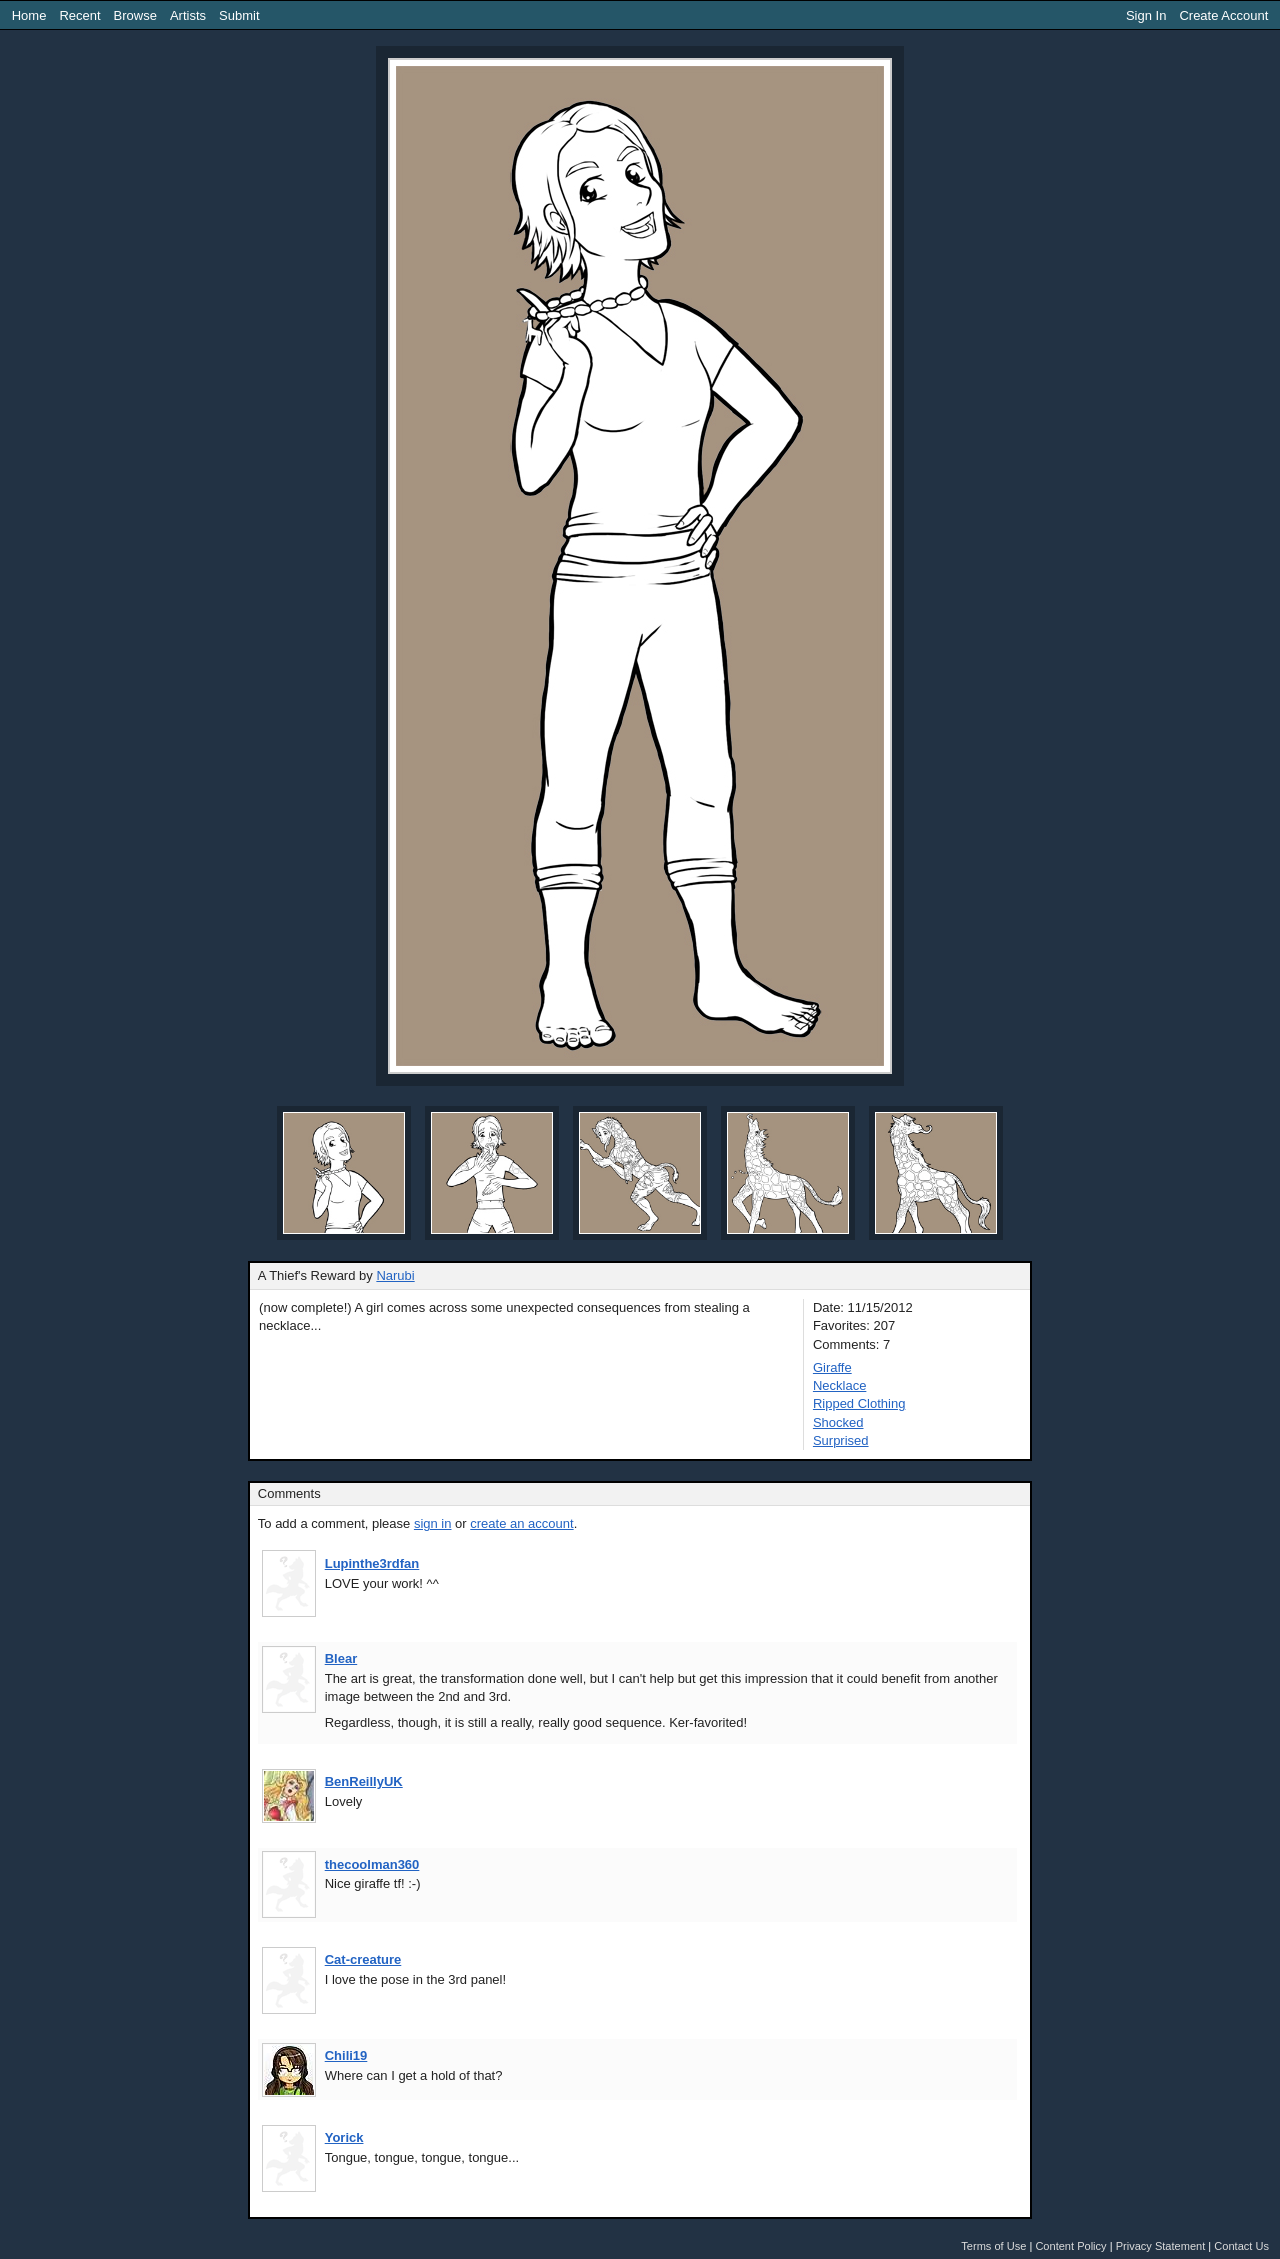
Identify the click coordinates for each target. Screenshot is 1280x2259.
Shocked (838, 1422)
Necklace (839, 1385)
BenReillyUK (364, 1781)
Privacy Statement (1161, 2246)
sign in (433, 1523)
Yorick (344, 2137)
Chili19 (346, 2055)
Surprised (841, 1440)
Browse (135, 15)
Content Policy (1070, 2246)
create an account (521, 1523)
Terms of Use (993, 2246)
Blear (341, 1658)
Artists (188, 15)
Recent (79, 15)
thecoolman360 (372, 1864)
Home (29, 15)
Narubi (395, 1275)
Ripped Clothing (859, 1403)
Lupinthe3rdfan (372, 1563)
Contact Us (1241, 2246)
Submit (239, 15)
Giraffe (832, 1367)
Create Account (1223, 15)
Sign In (1146, 15)
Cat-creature (363, 1959)
